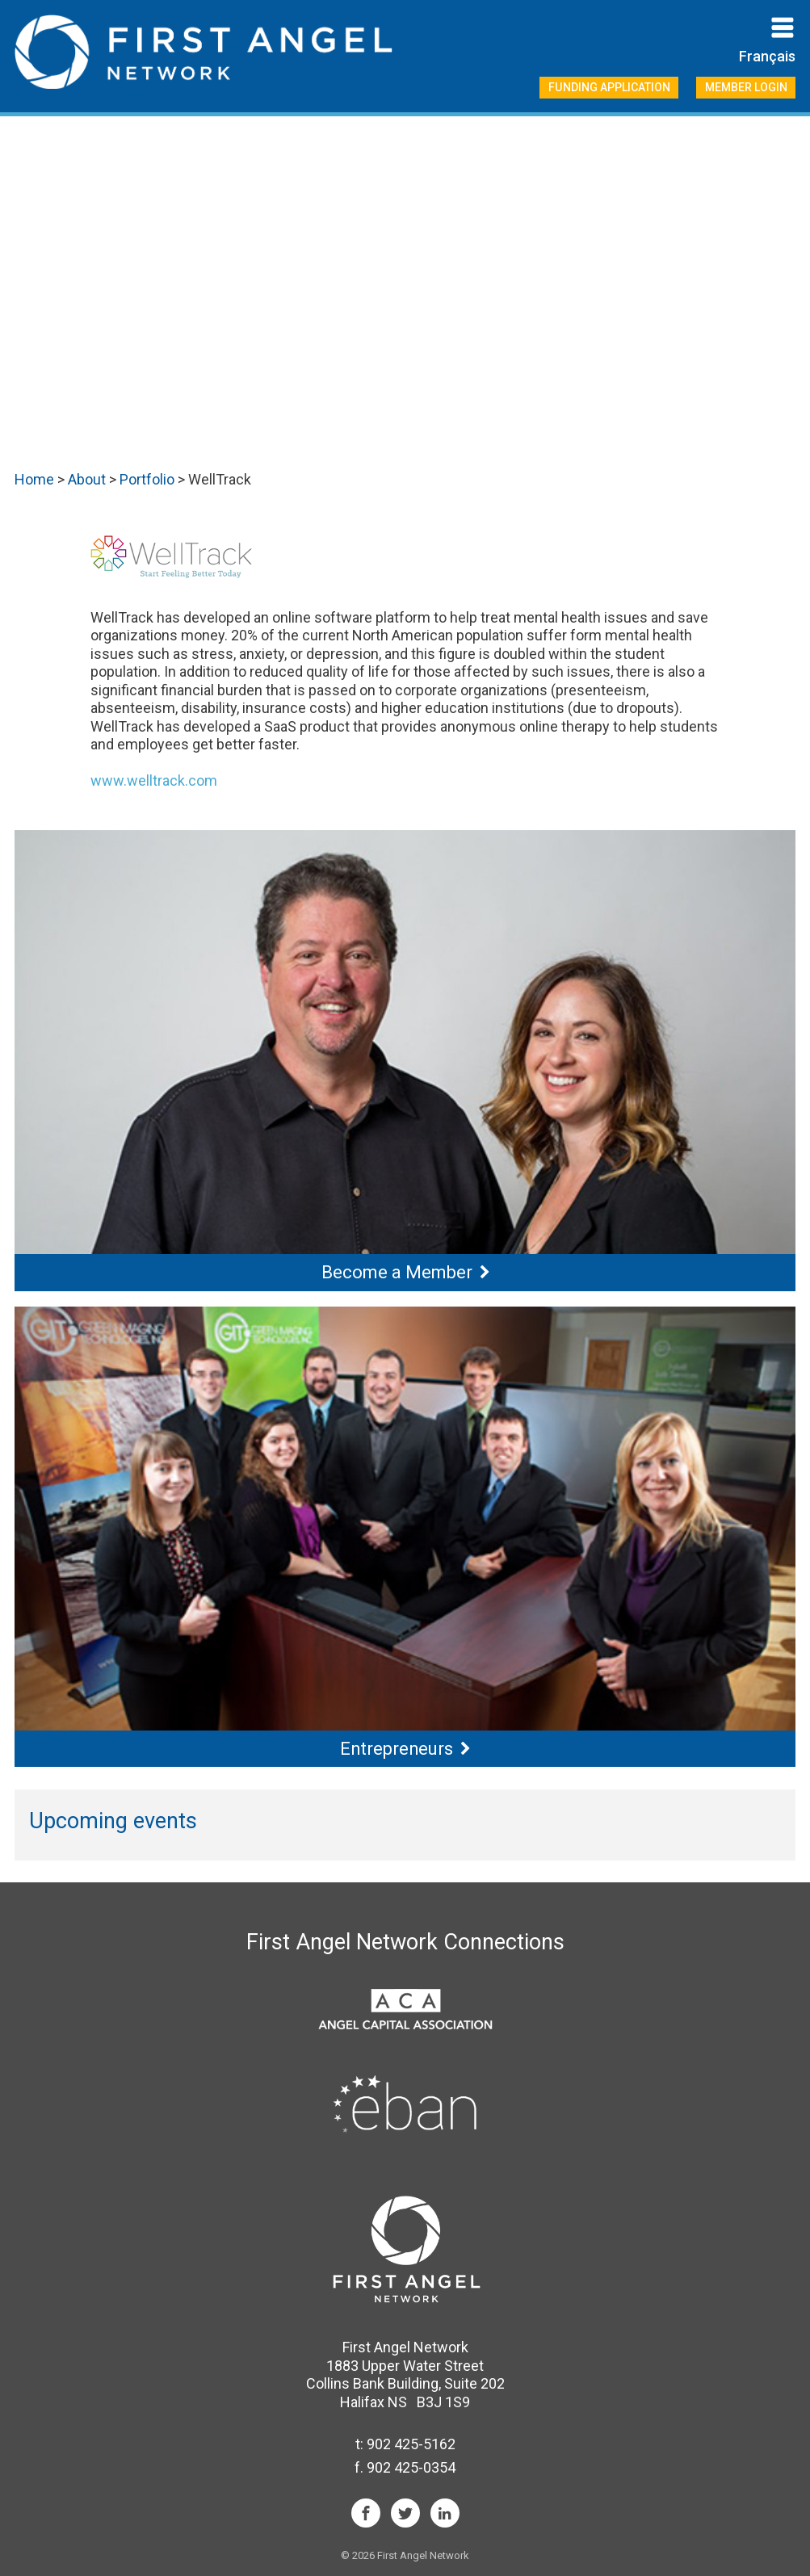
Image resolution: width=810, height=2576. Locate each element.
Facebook (365, 2513)
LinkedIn (445, 2513)
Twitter (405, 2513)
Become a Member (396, 1272)
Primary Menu (782, 27)
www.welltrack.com (153, 780)
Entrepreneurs (396, 1749)
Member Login (746, 87)
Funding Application (609, 87)
